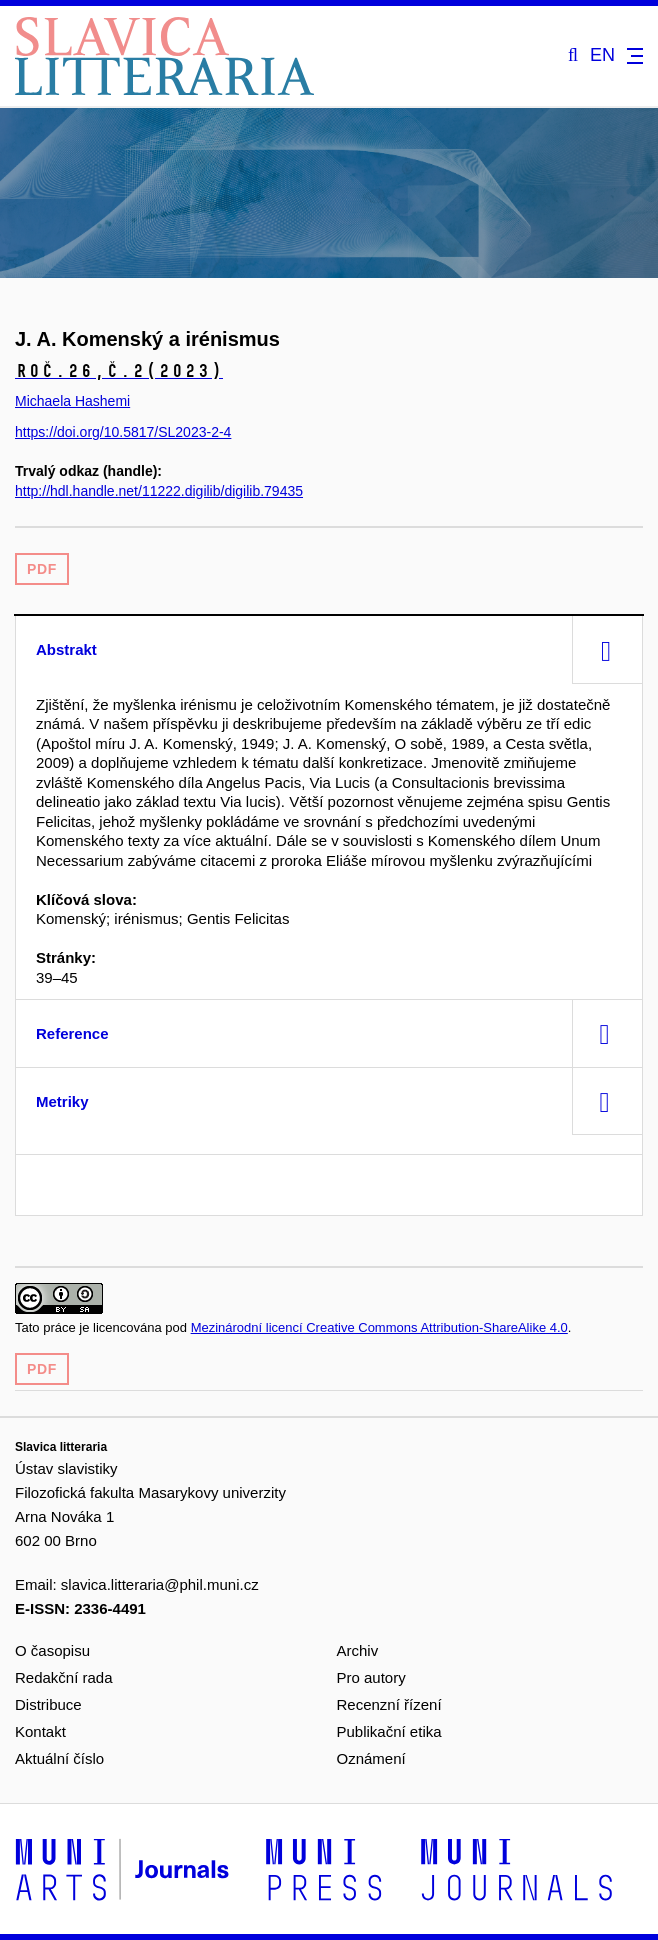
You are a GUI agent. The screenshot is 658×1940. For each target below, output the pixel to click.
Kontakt (40, 1731)
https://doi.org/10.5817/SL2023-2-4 (123, 432)
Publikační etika (389, 1731)
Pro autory (371, 1677)
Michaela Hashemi (72, 401)
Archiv (358, 1650)
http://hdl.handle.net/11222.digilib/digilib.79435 (159, 491)
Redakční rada (64, 1677)
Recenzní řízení (389, 1704)
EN (602, 55)
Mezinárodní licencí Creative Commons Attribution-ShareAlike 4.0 (379, 1327)
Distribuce (48, 1704)
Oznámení (371, 1758)
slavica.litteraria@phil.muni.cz (160, 1584)
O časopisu (52, 1650)
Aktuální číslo (59, 1758)
